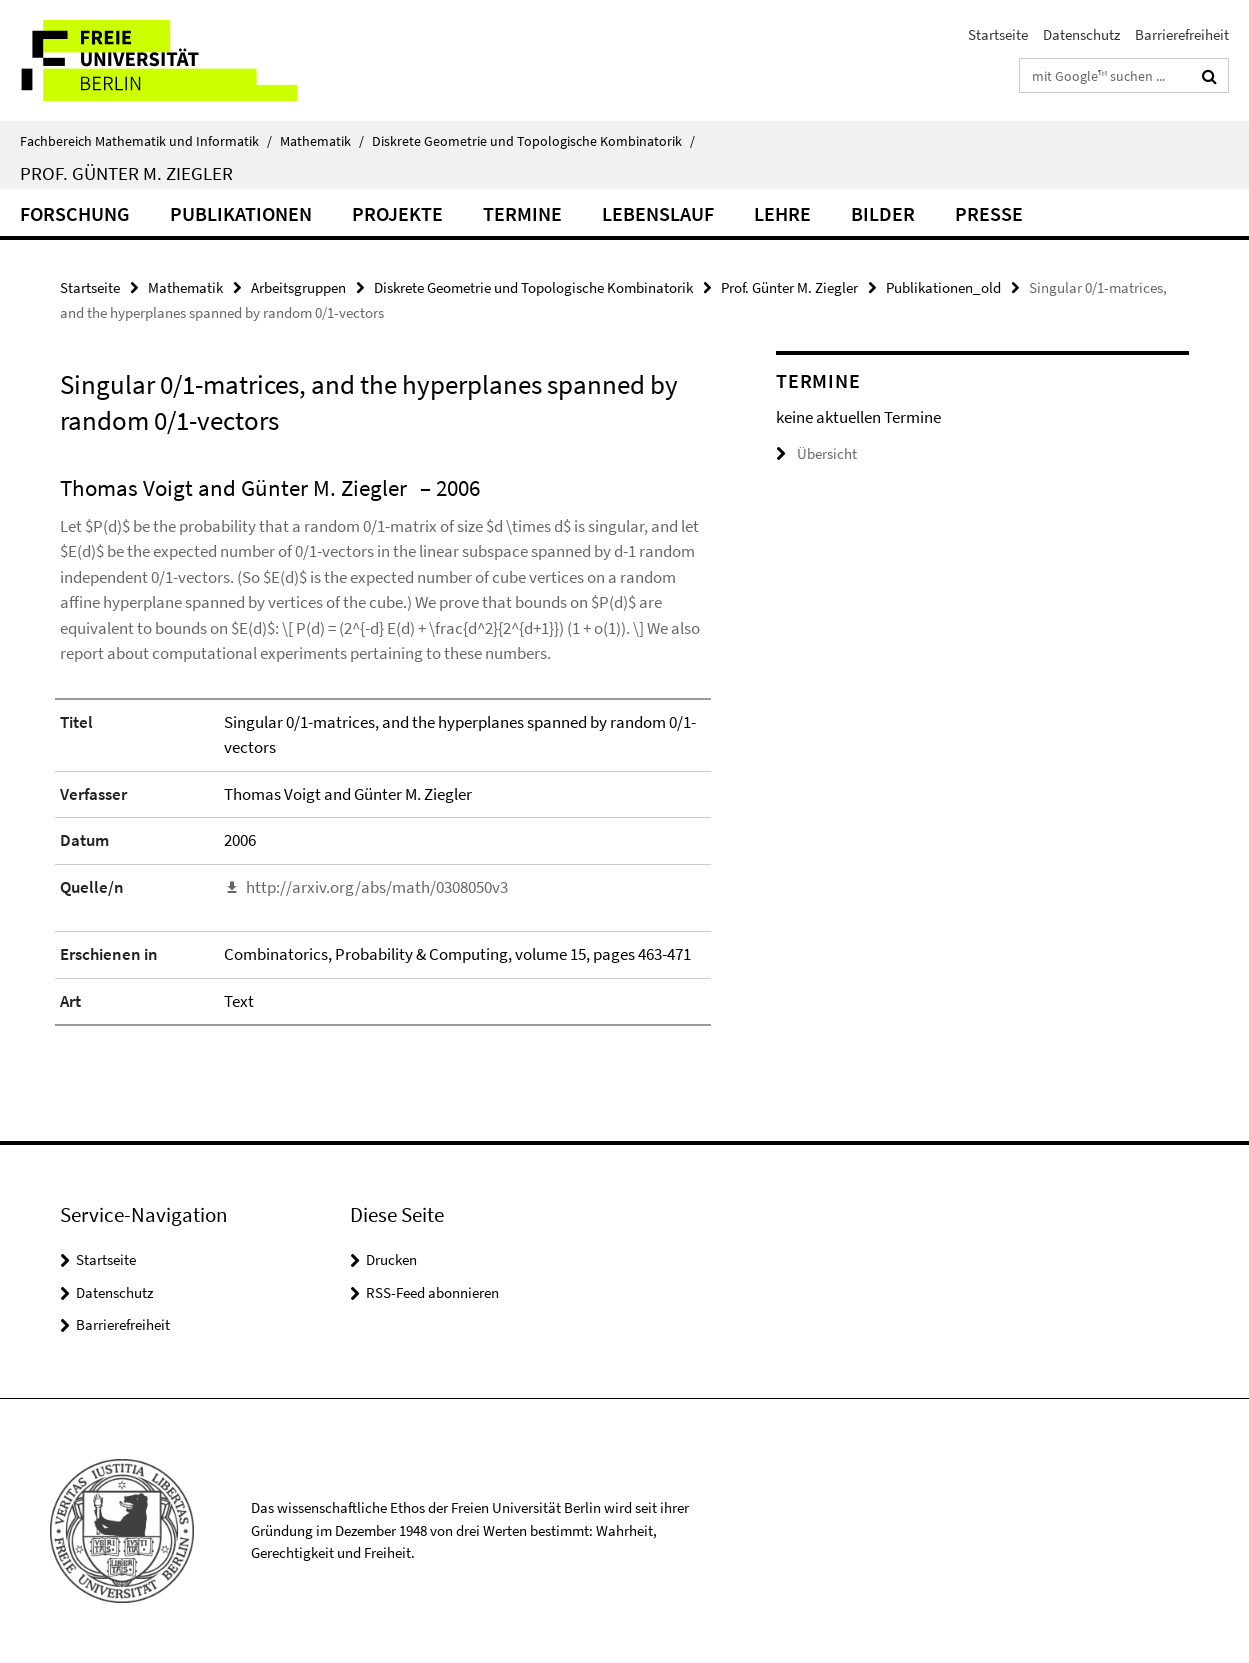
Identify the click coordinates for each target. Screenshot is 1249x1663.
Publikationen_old (943, 287)
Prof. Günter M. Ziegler (126, 173)
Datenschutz (1081, 34)
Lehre (782, 213)
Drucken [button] (391, 1259)
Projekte (397, 213)
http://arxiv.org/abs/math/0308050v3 (377, 887)
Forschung (75, 213)
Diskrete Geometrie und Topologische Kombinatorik (533, 141)
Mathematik (322, 141)
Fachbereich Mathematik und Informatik (146, 141)
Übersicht (816, 453)
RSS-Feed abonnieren (432, 1292)
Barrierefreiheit (1182, 34)
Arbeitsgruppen (298, 287)
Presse (989, 213)
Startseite (998, 34)
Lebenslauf (658, 213)
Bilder (883, 213)
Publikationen (241, 213)
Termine (522, 213)
